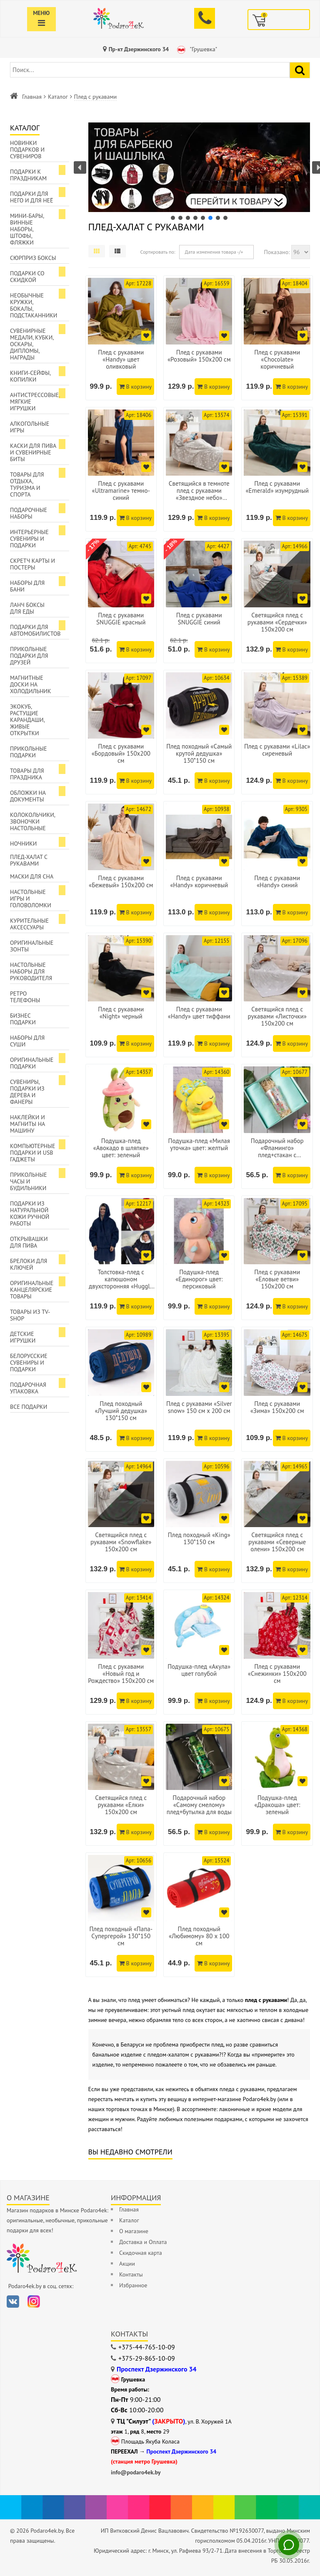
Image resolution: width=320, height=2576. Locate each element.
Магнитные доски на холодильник (30, 684)
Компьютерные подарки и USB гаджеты (32, 1152)
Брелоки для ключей (28, 1264)
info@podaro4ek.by (136, 2472)
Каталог (58, 96)
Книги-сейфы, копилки (30, 376)
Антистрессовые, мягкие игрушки (35, 401)
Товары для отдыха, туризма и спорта (27, 484)
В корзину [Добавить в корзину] (135, 386)
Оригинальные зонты (31, 946)
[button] (199, 167)
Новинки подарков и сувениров (27, 149)
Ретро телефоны (25, 997)
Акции (127, 2263)
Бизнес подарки (23, 1019)
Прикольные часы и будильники (28, 1181)
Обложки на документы (28, 796)
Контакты (131, 2274)
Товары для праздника (27, 774)
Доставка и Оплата (143, 2242)
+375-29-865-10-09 (146, 2358)
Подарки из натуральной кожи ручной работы (29, 1213)
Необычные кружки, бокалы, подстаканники (33, 305)
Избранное (133, 2285)
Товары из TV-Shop (30, 1315)
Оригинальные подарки (31, 1063)
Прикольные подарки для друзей (29, 655)
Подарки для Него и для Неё (31, 197)
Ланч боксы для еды (27, 608)
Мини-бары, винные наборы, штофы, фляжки (27, 229)
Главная (32, 96)
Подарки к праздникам (28, 175)
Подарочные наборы (28, 513)
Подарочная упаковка (28, 1388)
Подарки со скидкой (27, 277)
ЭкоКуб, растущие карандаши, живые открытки (27, 720)
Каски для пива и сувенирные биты (33, 452)
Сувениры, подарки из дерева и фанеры (27, 1092)
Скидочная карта (140, 2252)
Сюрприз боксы (33, 258)
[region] (199, 171)
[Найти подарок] (300, 70)
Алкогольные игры (29, 427)
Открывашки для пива (29, 1242)
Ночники (23, 843)
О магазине (133, 2231)
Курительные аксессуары (29, 924)
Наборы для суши (27, 1041)
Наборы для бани (27, 586)
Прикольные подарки (28, 752)
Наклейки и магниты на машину (27, 1123)
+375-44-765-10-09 (146, 2347)
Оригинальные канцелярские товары (31, 1289)
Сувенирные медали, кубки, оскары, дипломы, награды (32, 344)
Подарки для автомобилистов (35, 630)
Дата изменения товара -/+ (214, 252)
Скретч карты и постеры (32, 564)
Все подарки (28, 1406)
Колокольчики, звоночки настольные (32, 821)
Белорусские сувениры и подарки (29, 1362)
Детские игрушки (22, 1337)
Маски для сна (31, 876)
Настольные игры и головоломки (30, 898)
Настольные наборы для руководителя (31, 971)
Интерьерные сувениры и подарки (29, 538)
